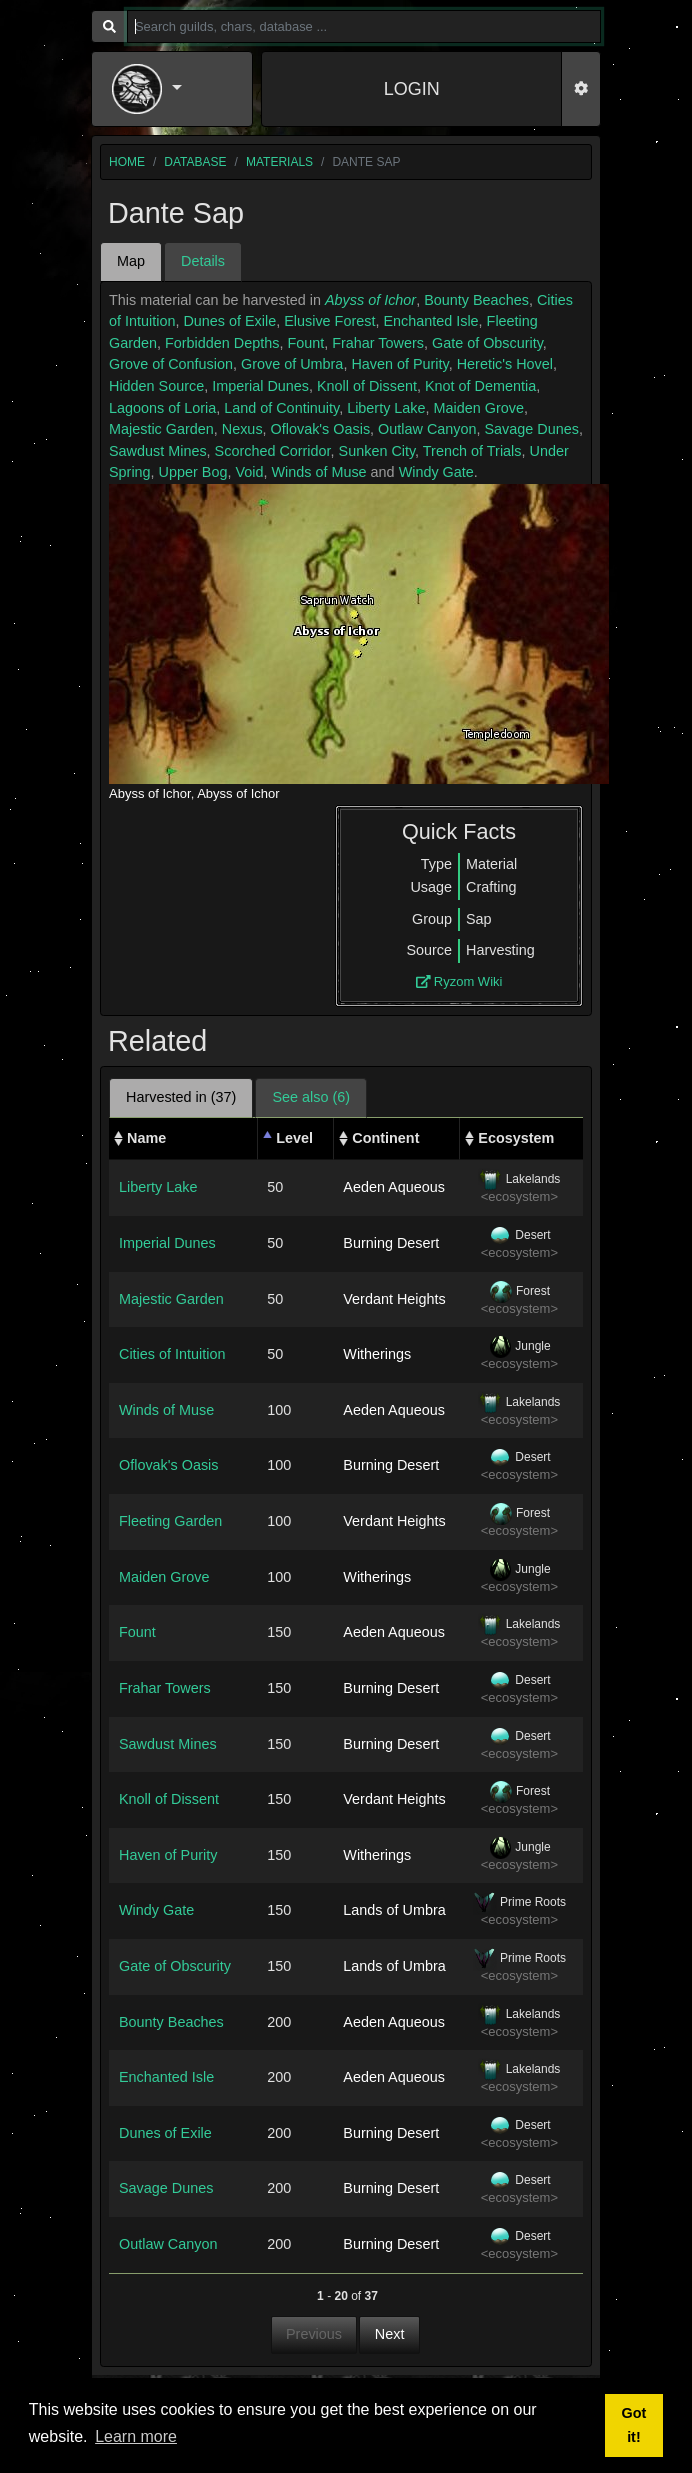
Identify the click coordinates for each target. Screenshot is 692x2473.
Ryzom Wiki (459, 981)
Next (390, 2334)
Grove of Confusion (171, 364)
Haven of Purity (399, 364)
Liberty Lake (386, 408)
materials (279, 162)
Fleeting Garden (170, 1521)
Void (249, 472)
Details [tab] (203, 261)
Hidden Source (156, 386)
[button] (172, 89)
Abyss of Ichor (370, 300)
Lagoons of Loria (162, 408)
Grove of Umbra (292, 364)
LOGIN (412, 89)
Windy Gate (436, 472)
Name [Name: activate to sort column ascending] (146, 1138)
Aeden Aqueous (394, 1187)
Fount (305, 343)
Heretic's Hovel (505, 364)
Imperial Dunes (260, 386)
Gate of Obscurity (487, 343)
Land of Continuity (281, 408)
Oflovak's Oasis (321, 429)
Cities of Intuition (172, 1354)
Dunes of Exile (229, 321)
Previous (314, 2334)
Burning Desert (391, 1243)
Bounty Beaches (476, 300)
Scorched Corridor (273, 451)
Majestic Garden (161, 429)
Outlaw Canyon (427, 429)
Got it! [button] (634, 2425)
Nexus (242, 429)
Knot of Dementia (480, 386)
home (127, 162)
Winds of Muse (318, 472)
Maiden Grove (479, 408)
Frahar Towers (378, 343)
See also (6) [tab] (311, 1097)
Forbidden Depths (222, 343)
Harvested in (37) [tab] (181, 1097)
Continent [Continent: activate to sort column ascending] (385, 1138)
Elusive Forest (329, 321)
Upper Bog (193, 472)
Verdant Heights (394, 1299)
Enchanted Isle (430, 321)
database (195, 162)
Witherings (377, 1354)
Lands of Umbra (394, 1910)
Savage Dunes (531, 429)
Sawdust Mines (158, 451)
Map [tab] (131, 261)
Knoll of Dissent (367, 386)
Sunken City (377, 451)
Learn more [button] (136, 2436)
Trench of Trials (472, 451)
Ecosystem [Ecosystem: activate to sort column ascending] (516, 1138)
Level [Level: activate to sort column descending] (294, 1138)
